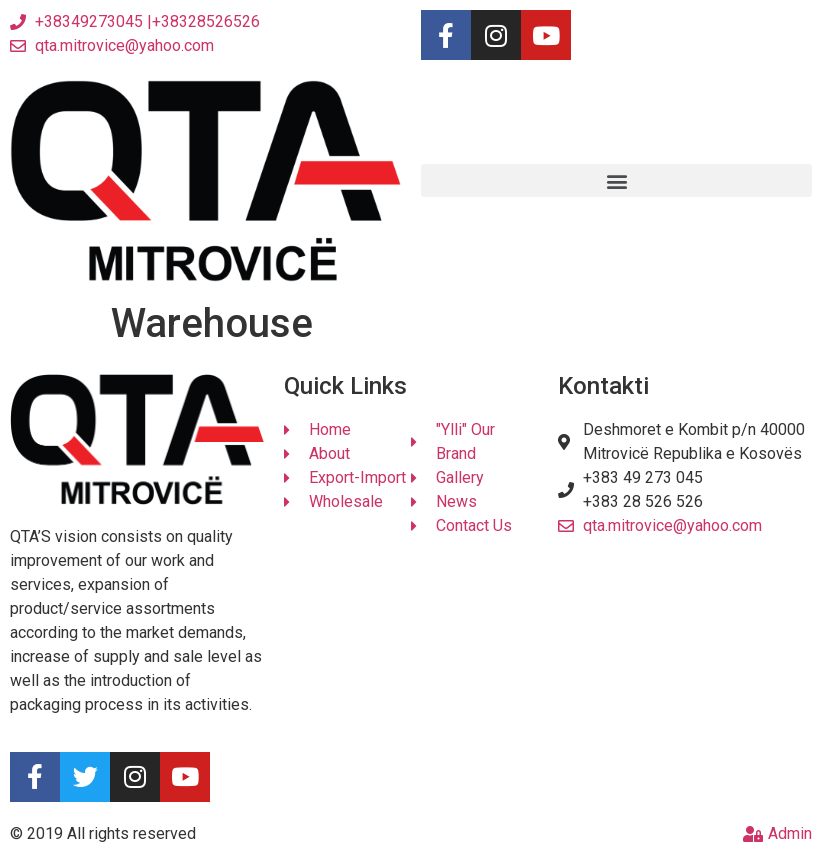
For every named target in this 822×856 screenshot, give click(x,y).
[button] (616, 180)
